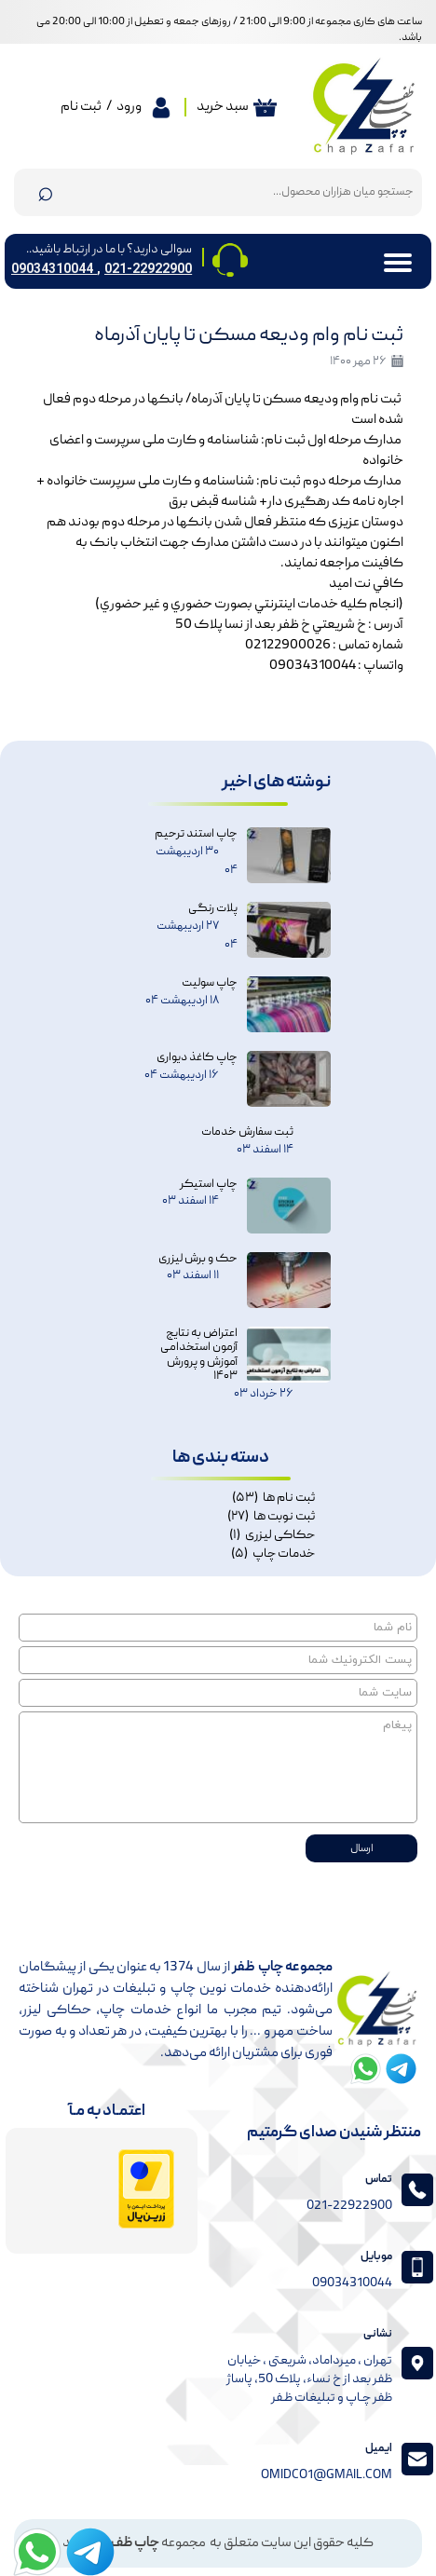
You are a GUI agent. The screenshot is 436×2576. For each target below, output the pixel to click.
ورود (129, 107)
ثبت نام (81, 107)
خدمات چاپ (273, 1554)
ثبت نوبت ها (271, 1516)
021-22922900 (148, 269)
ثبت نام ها (273, 1498)
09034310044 (54, 269)
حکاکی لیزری (272, 1535)
